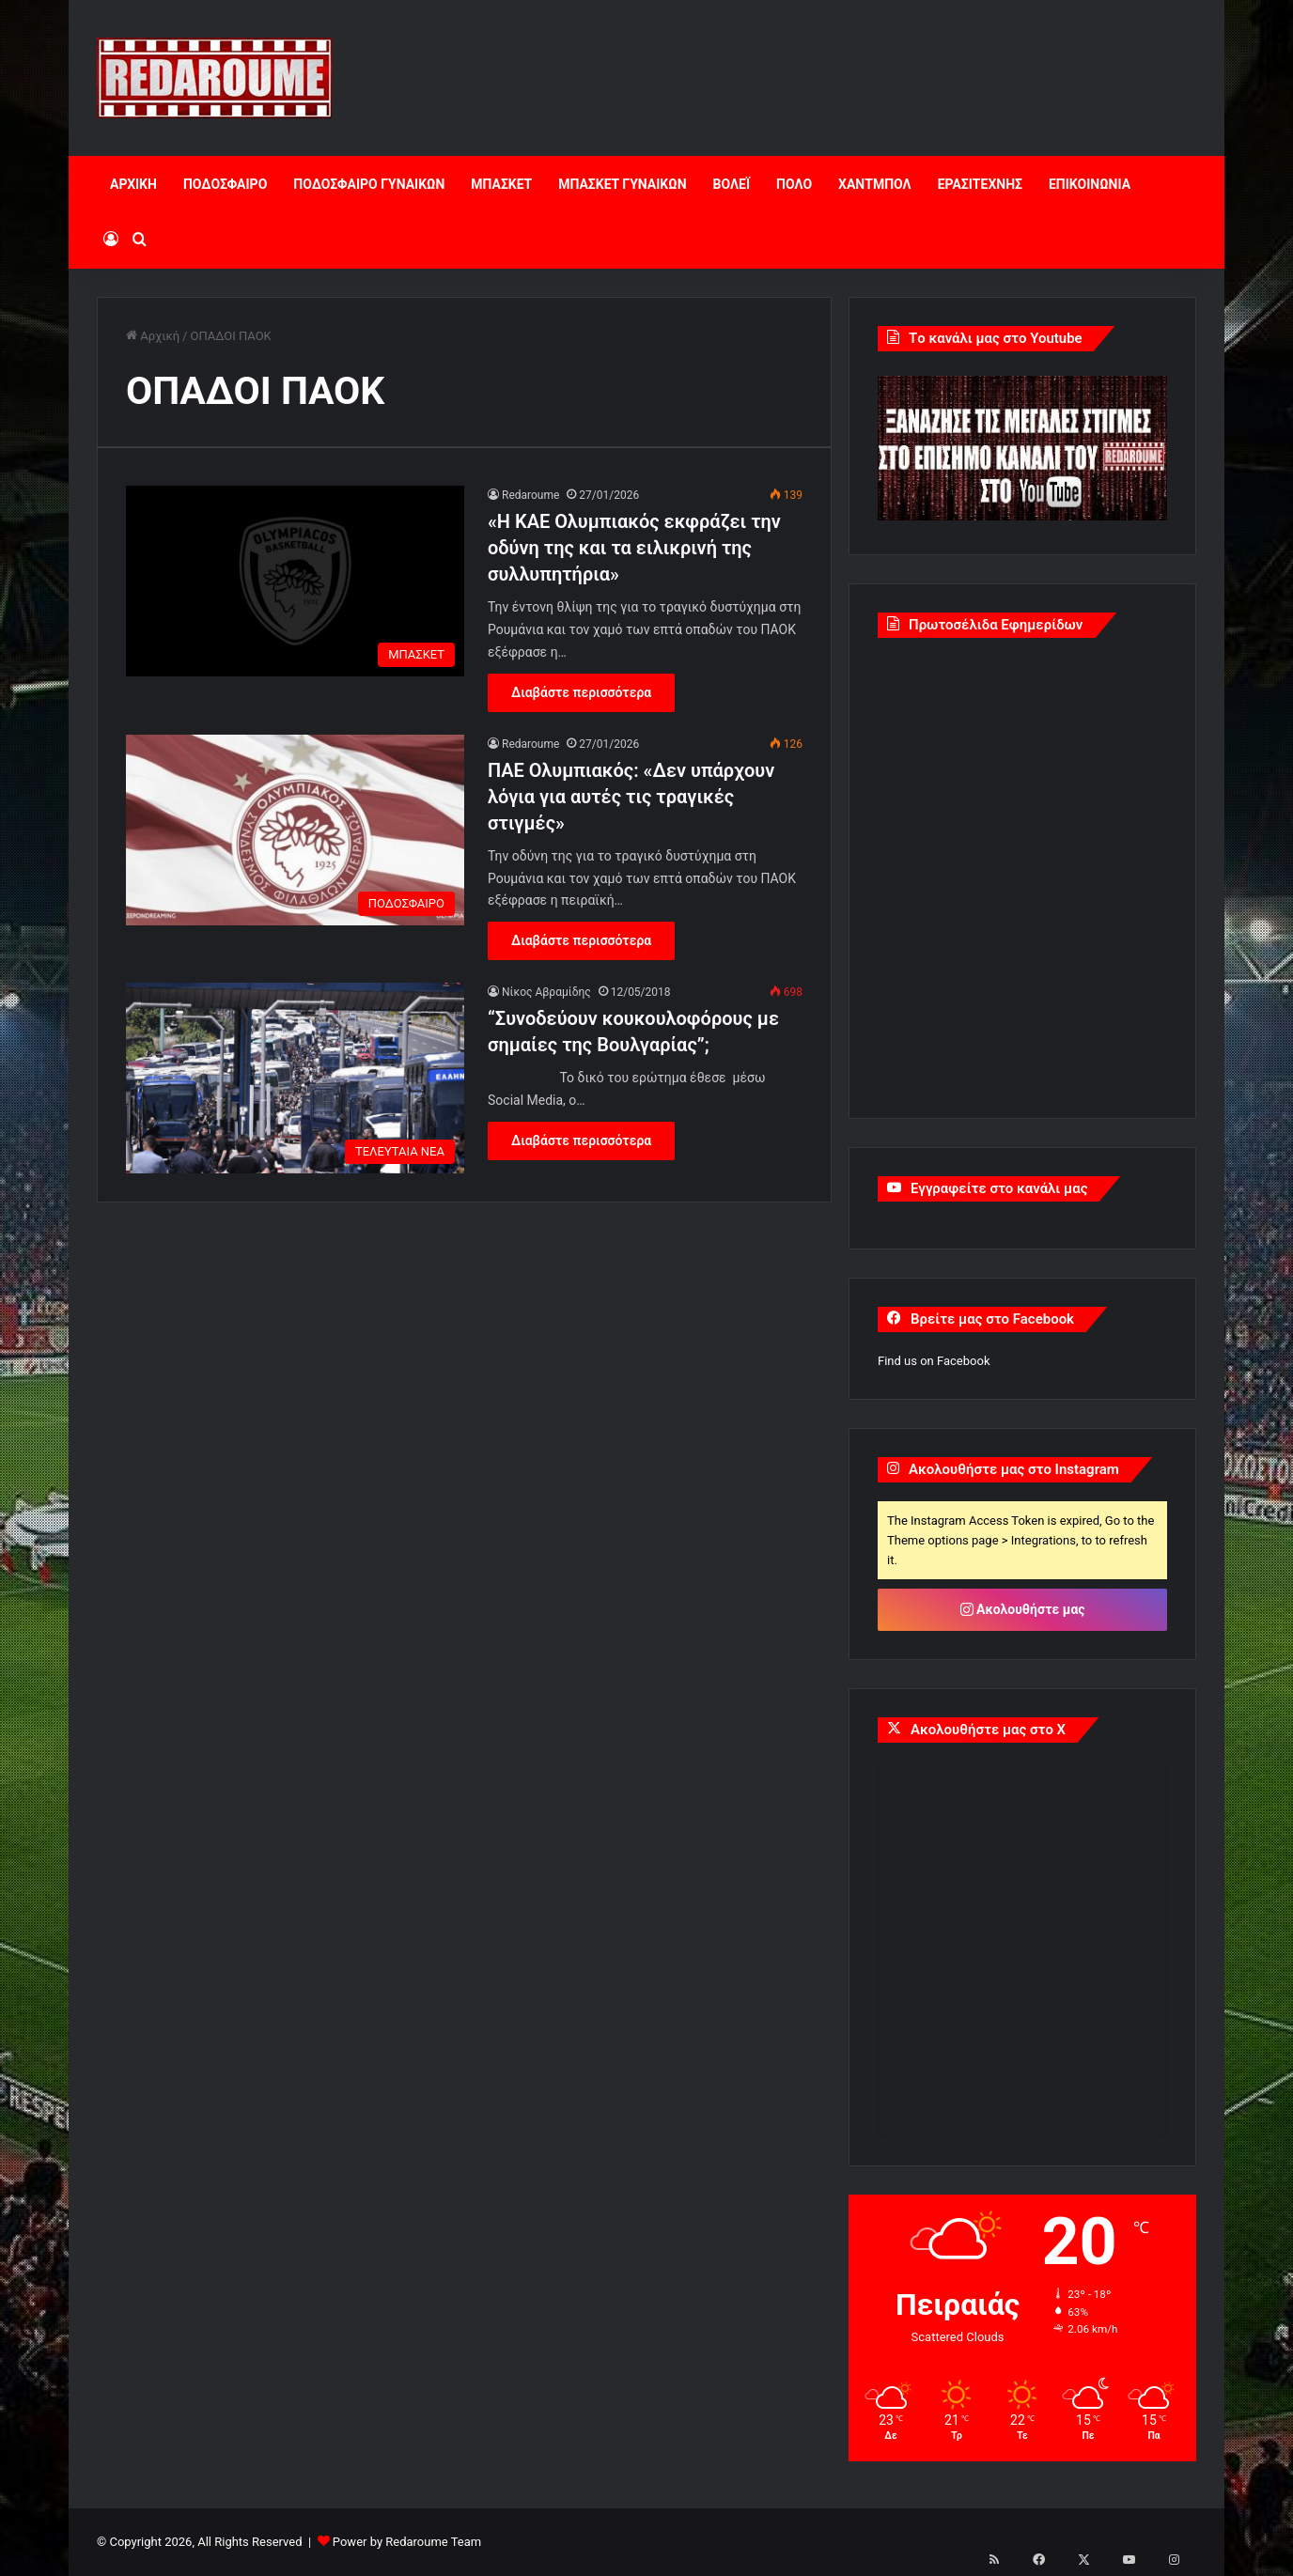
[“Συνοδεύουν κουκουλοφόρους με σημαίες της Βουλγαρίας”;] (295, 1078)
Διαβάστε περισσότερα (581, 692)
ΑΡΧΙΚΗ (133, 184)
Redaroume (530, 495)
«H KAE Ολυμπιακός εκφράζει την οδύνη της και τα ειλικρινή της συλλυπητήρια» (634, 547)
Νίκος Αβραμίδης (546, 992)
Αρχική (152, 336)
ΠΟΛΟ (794, 184)
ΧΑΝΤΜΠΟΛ (874, 184)
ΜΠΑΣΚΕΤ (501, 184)
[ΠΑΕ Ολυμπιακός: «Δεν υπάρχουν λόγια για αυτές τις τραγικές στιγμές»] (295, 830)
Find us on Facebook (933, 1361)
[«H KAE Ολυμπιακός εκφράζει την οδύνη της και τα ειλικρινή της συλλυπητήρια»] (295, 581)
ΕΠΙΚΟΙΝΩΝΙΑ (1089, 184)
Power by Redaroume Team (407, 2542)
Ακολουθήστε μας (1022, 1609)
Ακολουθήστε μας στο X (988, 1729)
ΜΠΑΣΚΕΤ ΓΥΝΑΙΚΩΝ (622, 184)
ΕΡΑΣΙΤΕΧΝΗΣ (980, 184)
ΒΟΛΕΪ (731, 184)
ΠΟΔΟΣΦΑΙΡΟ (225, 184)
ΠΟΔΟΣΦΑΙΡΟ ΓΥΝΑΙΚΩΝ (368, 184)
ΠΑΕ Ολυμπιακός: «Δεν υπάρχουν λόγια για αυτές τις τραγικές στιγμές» (631, 796)
